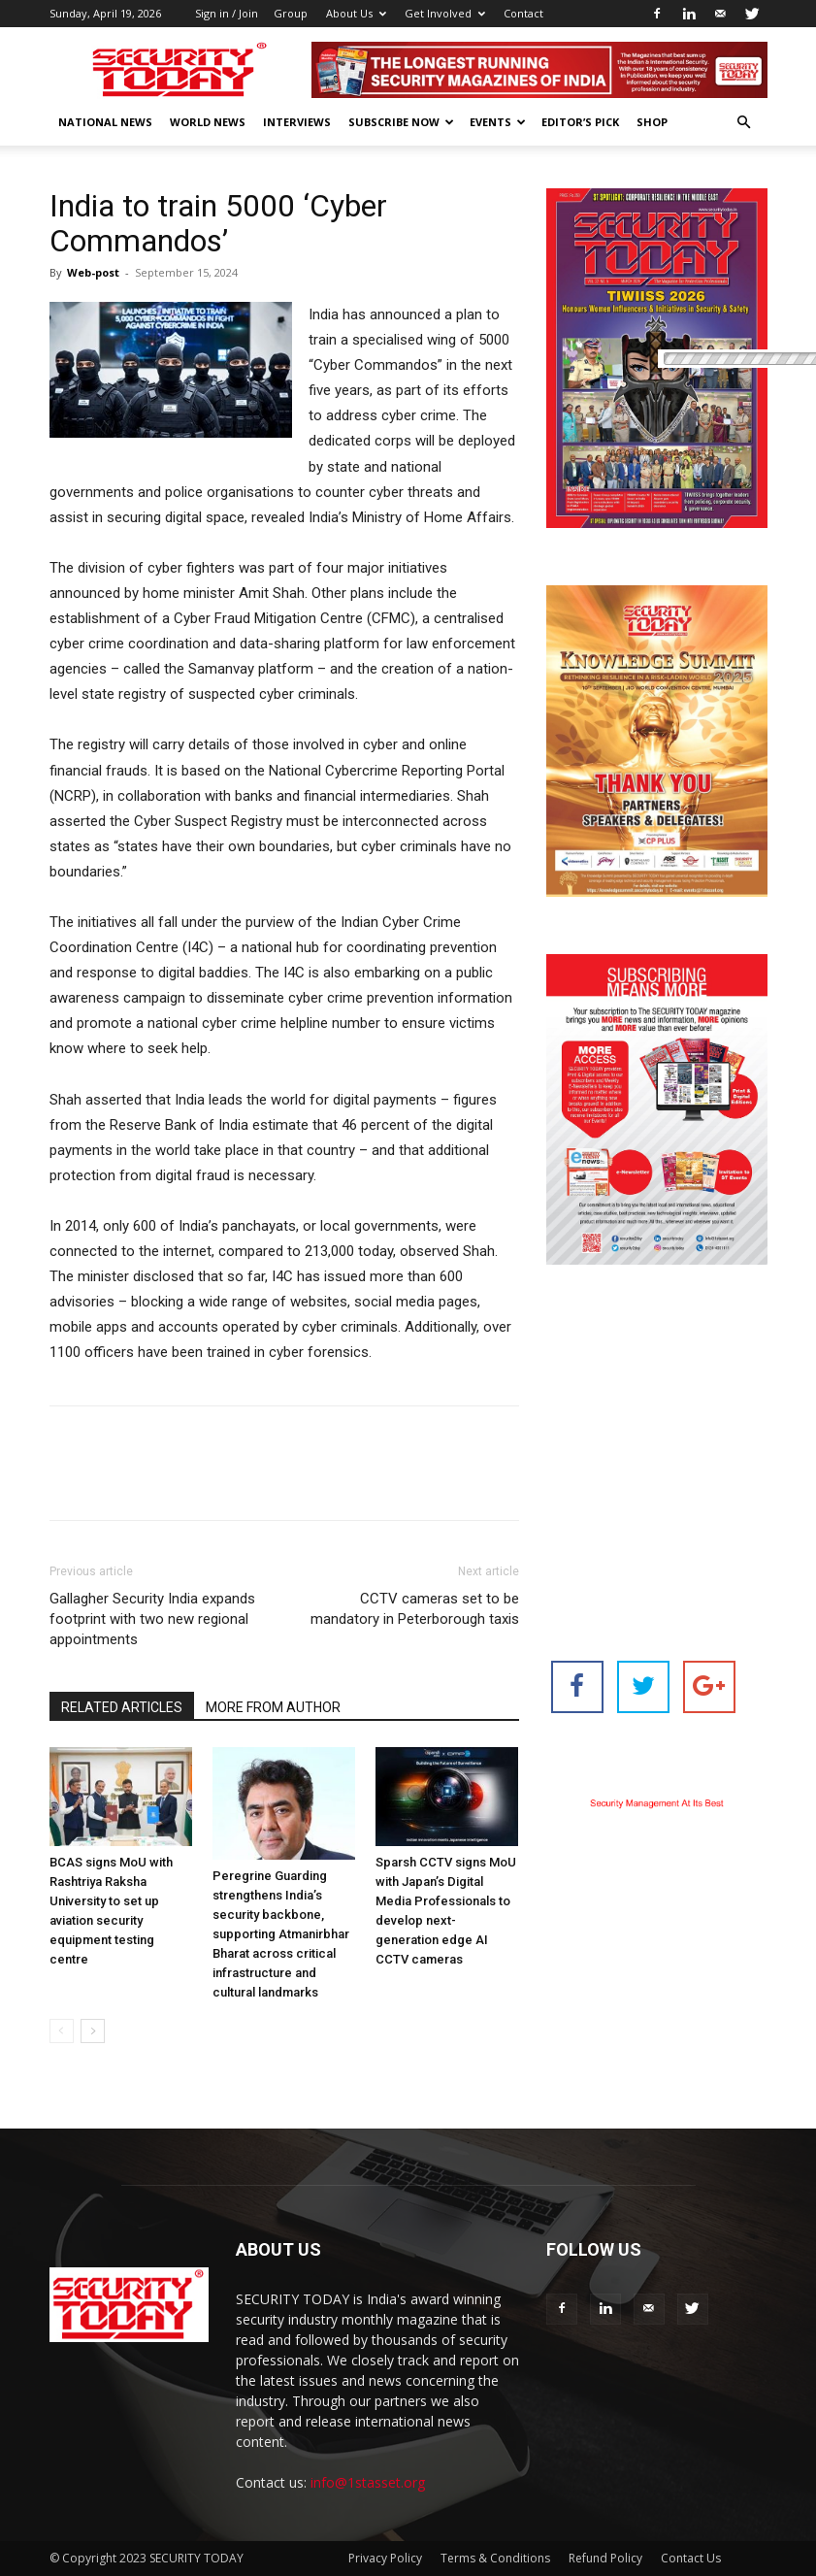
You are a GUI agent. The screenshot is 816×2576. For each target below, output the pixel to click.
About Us (356, 13)
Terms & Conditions (495, 2558)
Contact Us (691, 2558)
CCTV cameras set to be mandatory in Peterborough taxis (414, 1609)
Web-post (93, 272)
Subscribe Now (401, 122)
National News (105, 122)
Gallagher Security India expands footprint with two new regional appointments (152, 1619)
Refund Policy (605, 2558)
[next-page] (93, 2031)
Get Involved (445, 13)
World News (207, 122)
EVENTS (498, 122)
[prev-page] (61, 2031)
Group (291, 13)
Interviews (297, 122)
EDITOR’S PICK (580, 122)
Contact (523, 13)
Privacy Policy (385, 2558)
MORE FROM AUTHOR (273, 1707)
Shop (652, 122)
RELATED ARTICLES (121, 1707)
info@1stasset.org (367, 2482)
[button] (744, 123)
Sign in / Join (226, 13)
